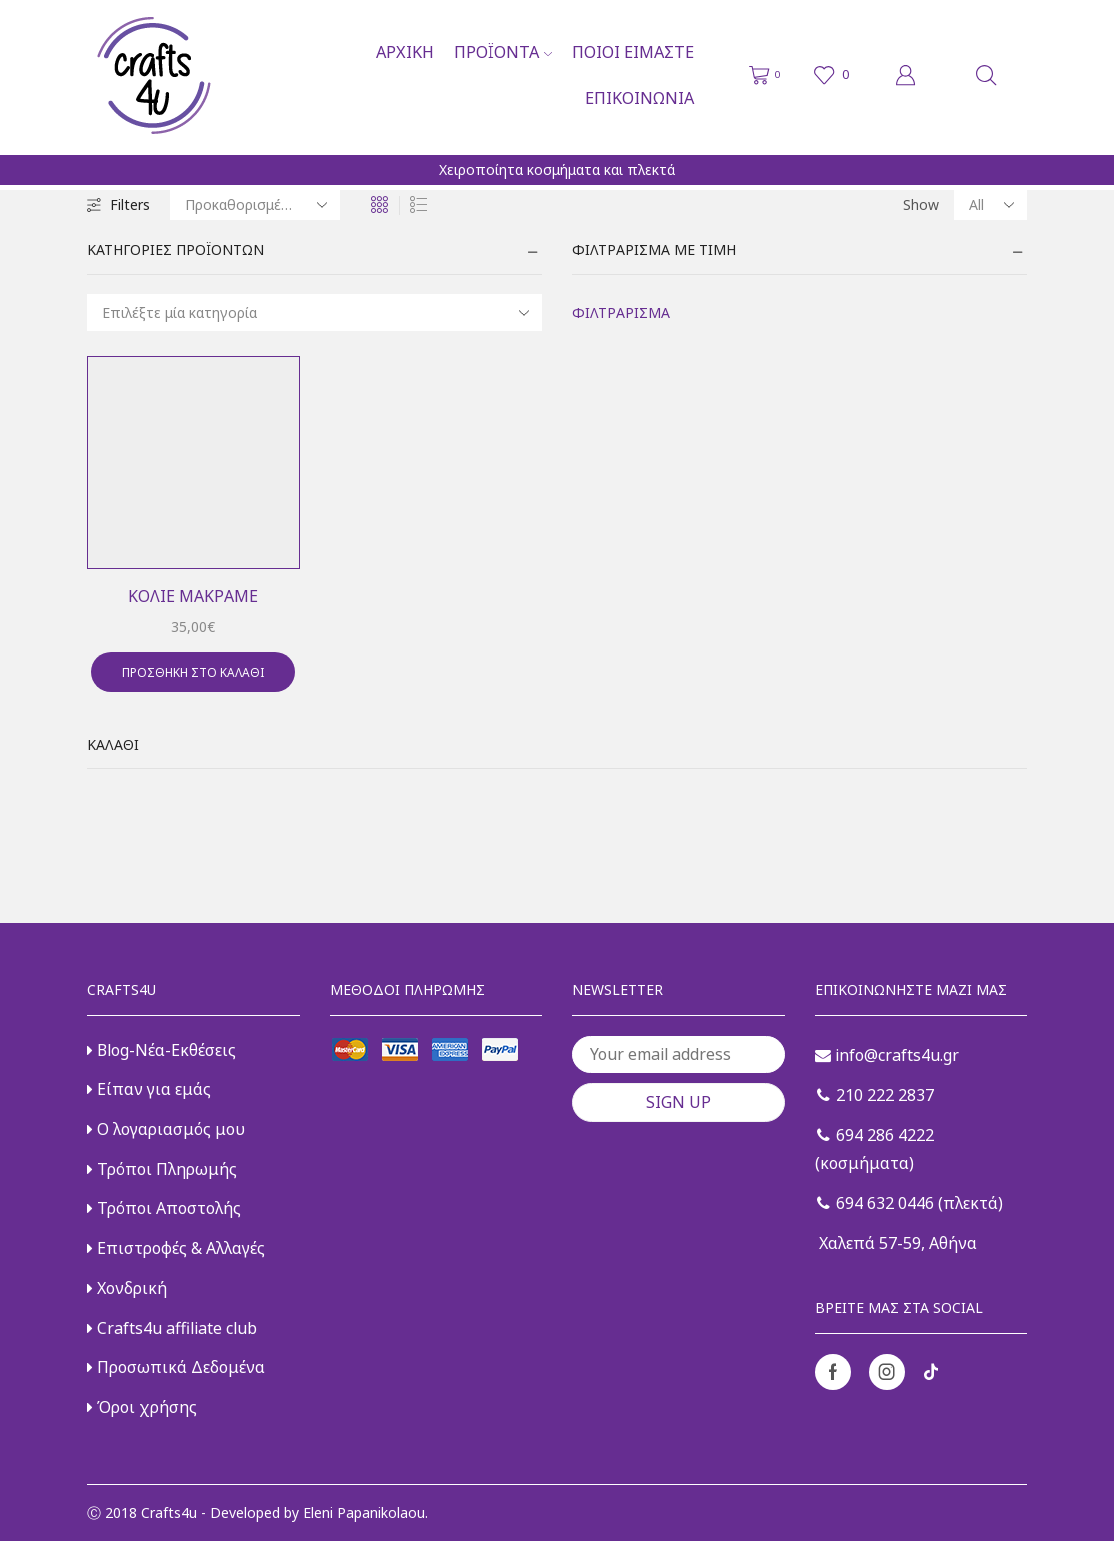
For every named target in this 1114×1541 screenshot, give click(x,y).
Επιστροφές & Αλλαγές (176, 1248)
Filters (118, 204)
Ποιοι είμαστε (633, 52)
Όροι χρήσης (142, 1407)
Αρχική (405, 52)
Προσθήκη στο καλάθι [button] (193, 672)
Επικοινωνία (639, 98)
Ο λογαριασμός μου (166, 1129)
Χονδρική (127, 1288)
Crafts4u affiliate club (172, 1328)
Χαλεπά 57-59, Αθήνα (896, 1243)
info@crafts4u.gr (887, 1055)
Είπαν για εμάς (149, 1089)
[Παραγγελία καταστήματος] (255, 205)
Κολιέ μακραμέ (193, 596)
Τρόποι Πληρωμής (162, 1169)
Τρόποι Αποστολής (164, 1208)
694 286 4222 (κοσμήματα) (874, 1149)
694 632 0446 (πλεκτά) (910, 1203)
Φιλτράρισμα (621, 312)
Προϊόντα (503, 52)
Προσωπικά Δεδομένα (176, 1367)
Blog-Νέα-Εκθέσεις (161, 1050)
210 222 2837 (875, 1095)
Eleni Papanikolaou (364, 1512)
